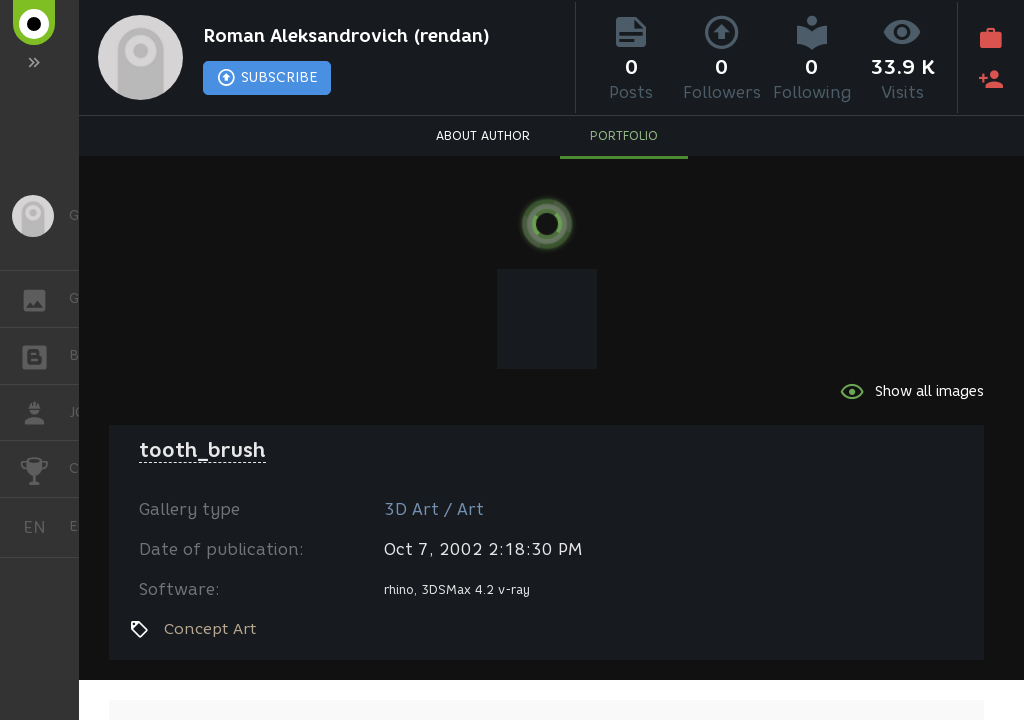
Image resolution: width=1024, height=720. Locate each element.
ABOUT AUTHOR (483, 135)
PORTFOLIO (624, 135)
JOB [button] (44, 413)
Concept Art (210, 629)
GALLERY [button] (44, 299)
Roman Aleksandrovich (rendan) (346, 36)
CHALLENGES (44, 467)
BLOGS (44, 354)
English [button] (42, 527)
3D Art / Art (434, 509)
